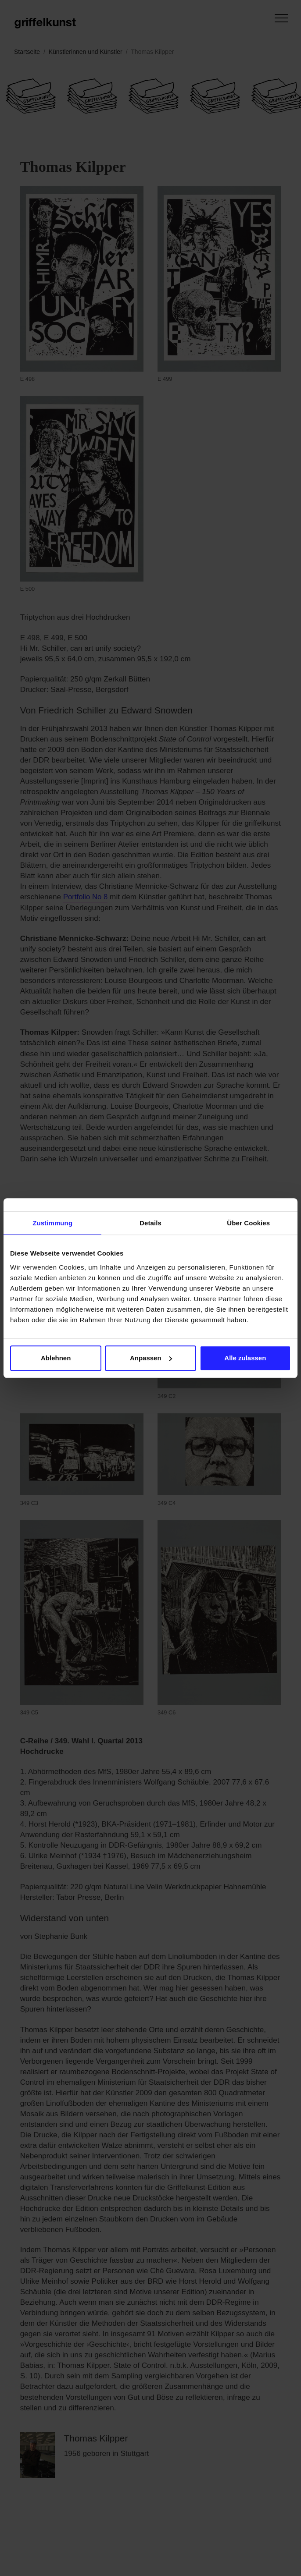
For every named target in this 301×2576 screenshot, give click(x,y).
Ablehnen (56, 1358)
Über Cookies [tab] (248, 1223)
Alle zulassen (245, 1358)
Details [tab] (150, 1223)
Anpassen (151, 1358)
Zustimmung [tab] (52, 1223)
